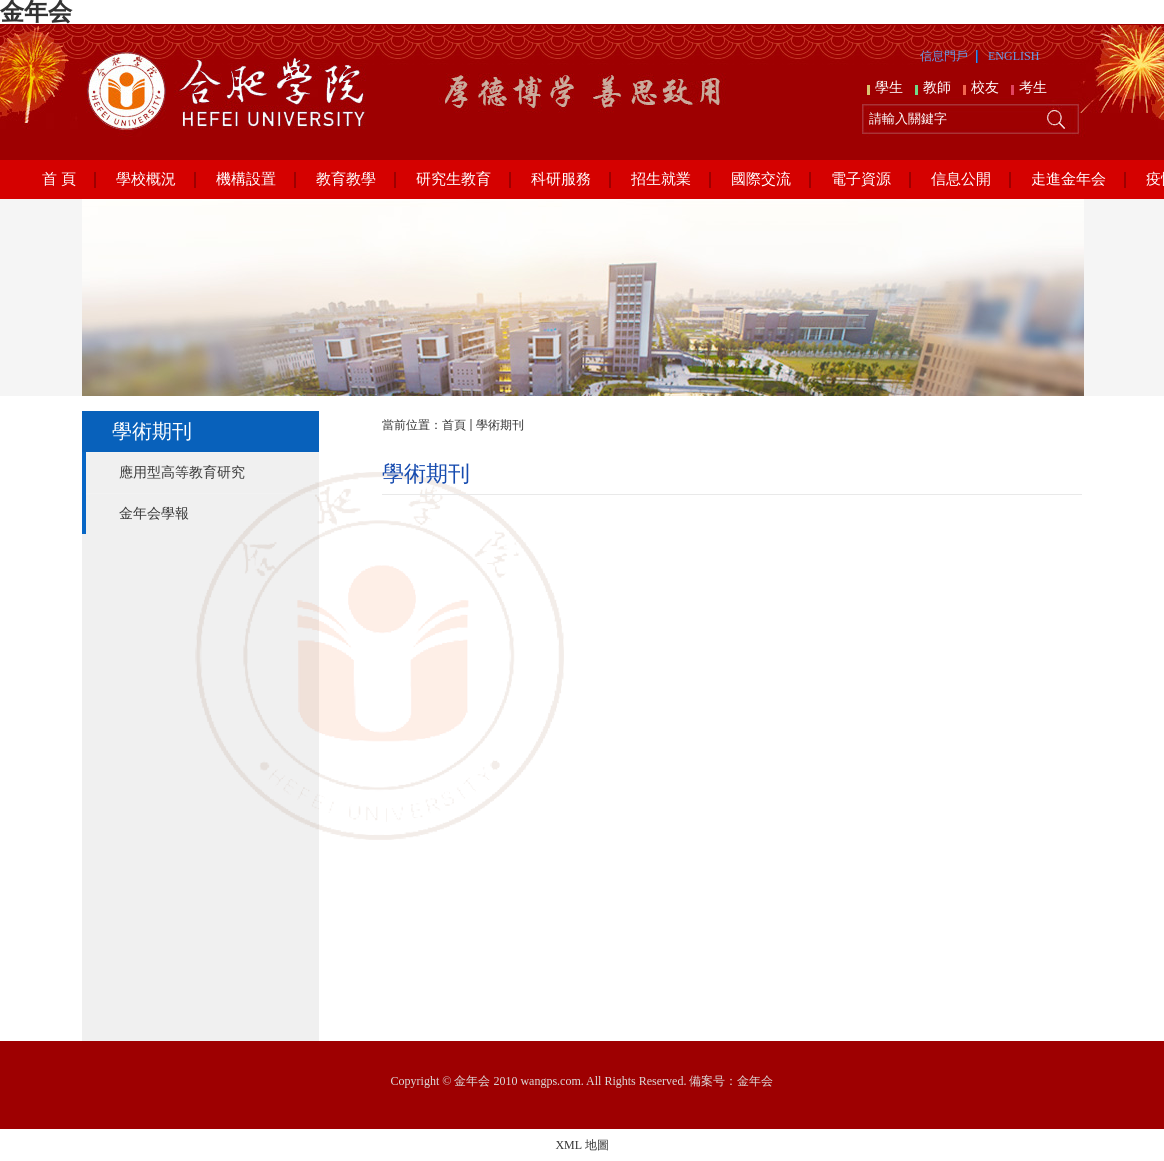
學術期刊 (500, 425)
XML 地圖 (581, 1145)
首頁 (454, 425)
